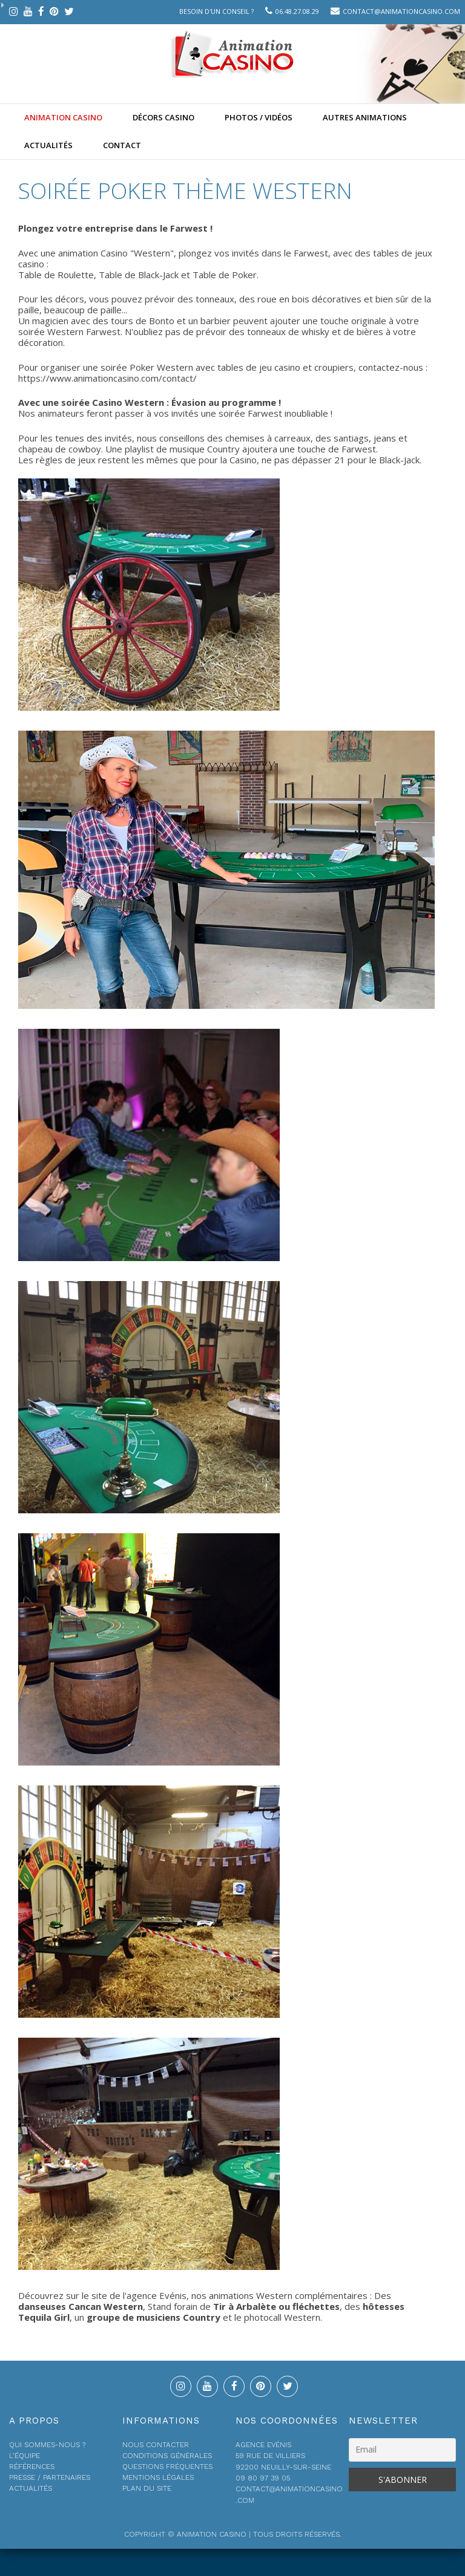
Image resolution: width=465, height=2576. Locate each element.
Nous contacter (155, 2445)
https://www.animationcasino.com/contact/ (107, 378)
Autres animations (365, 117)
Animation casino (63, 117)
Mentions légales (158, 2477)
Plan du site (146, 2488)
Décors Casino (163, 117)
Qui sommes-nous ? (47, 2445)
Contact (122, 145)
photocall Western (282, 2317)
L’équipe (24, 2455)
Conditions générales (167, 2455)
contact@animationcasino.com (401, 11)
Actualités (48, 145)
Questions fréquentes (167, 2466)
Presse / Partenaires (49, 2477)
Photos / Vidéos (258, 117)
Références (31, 2466)
